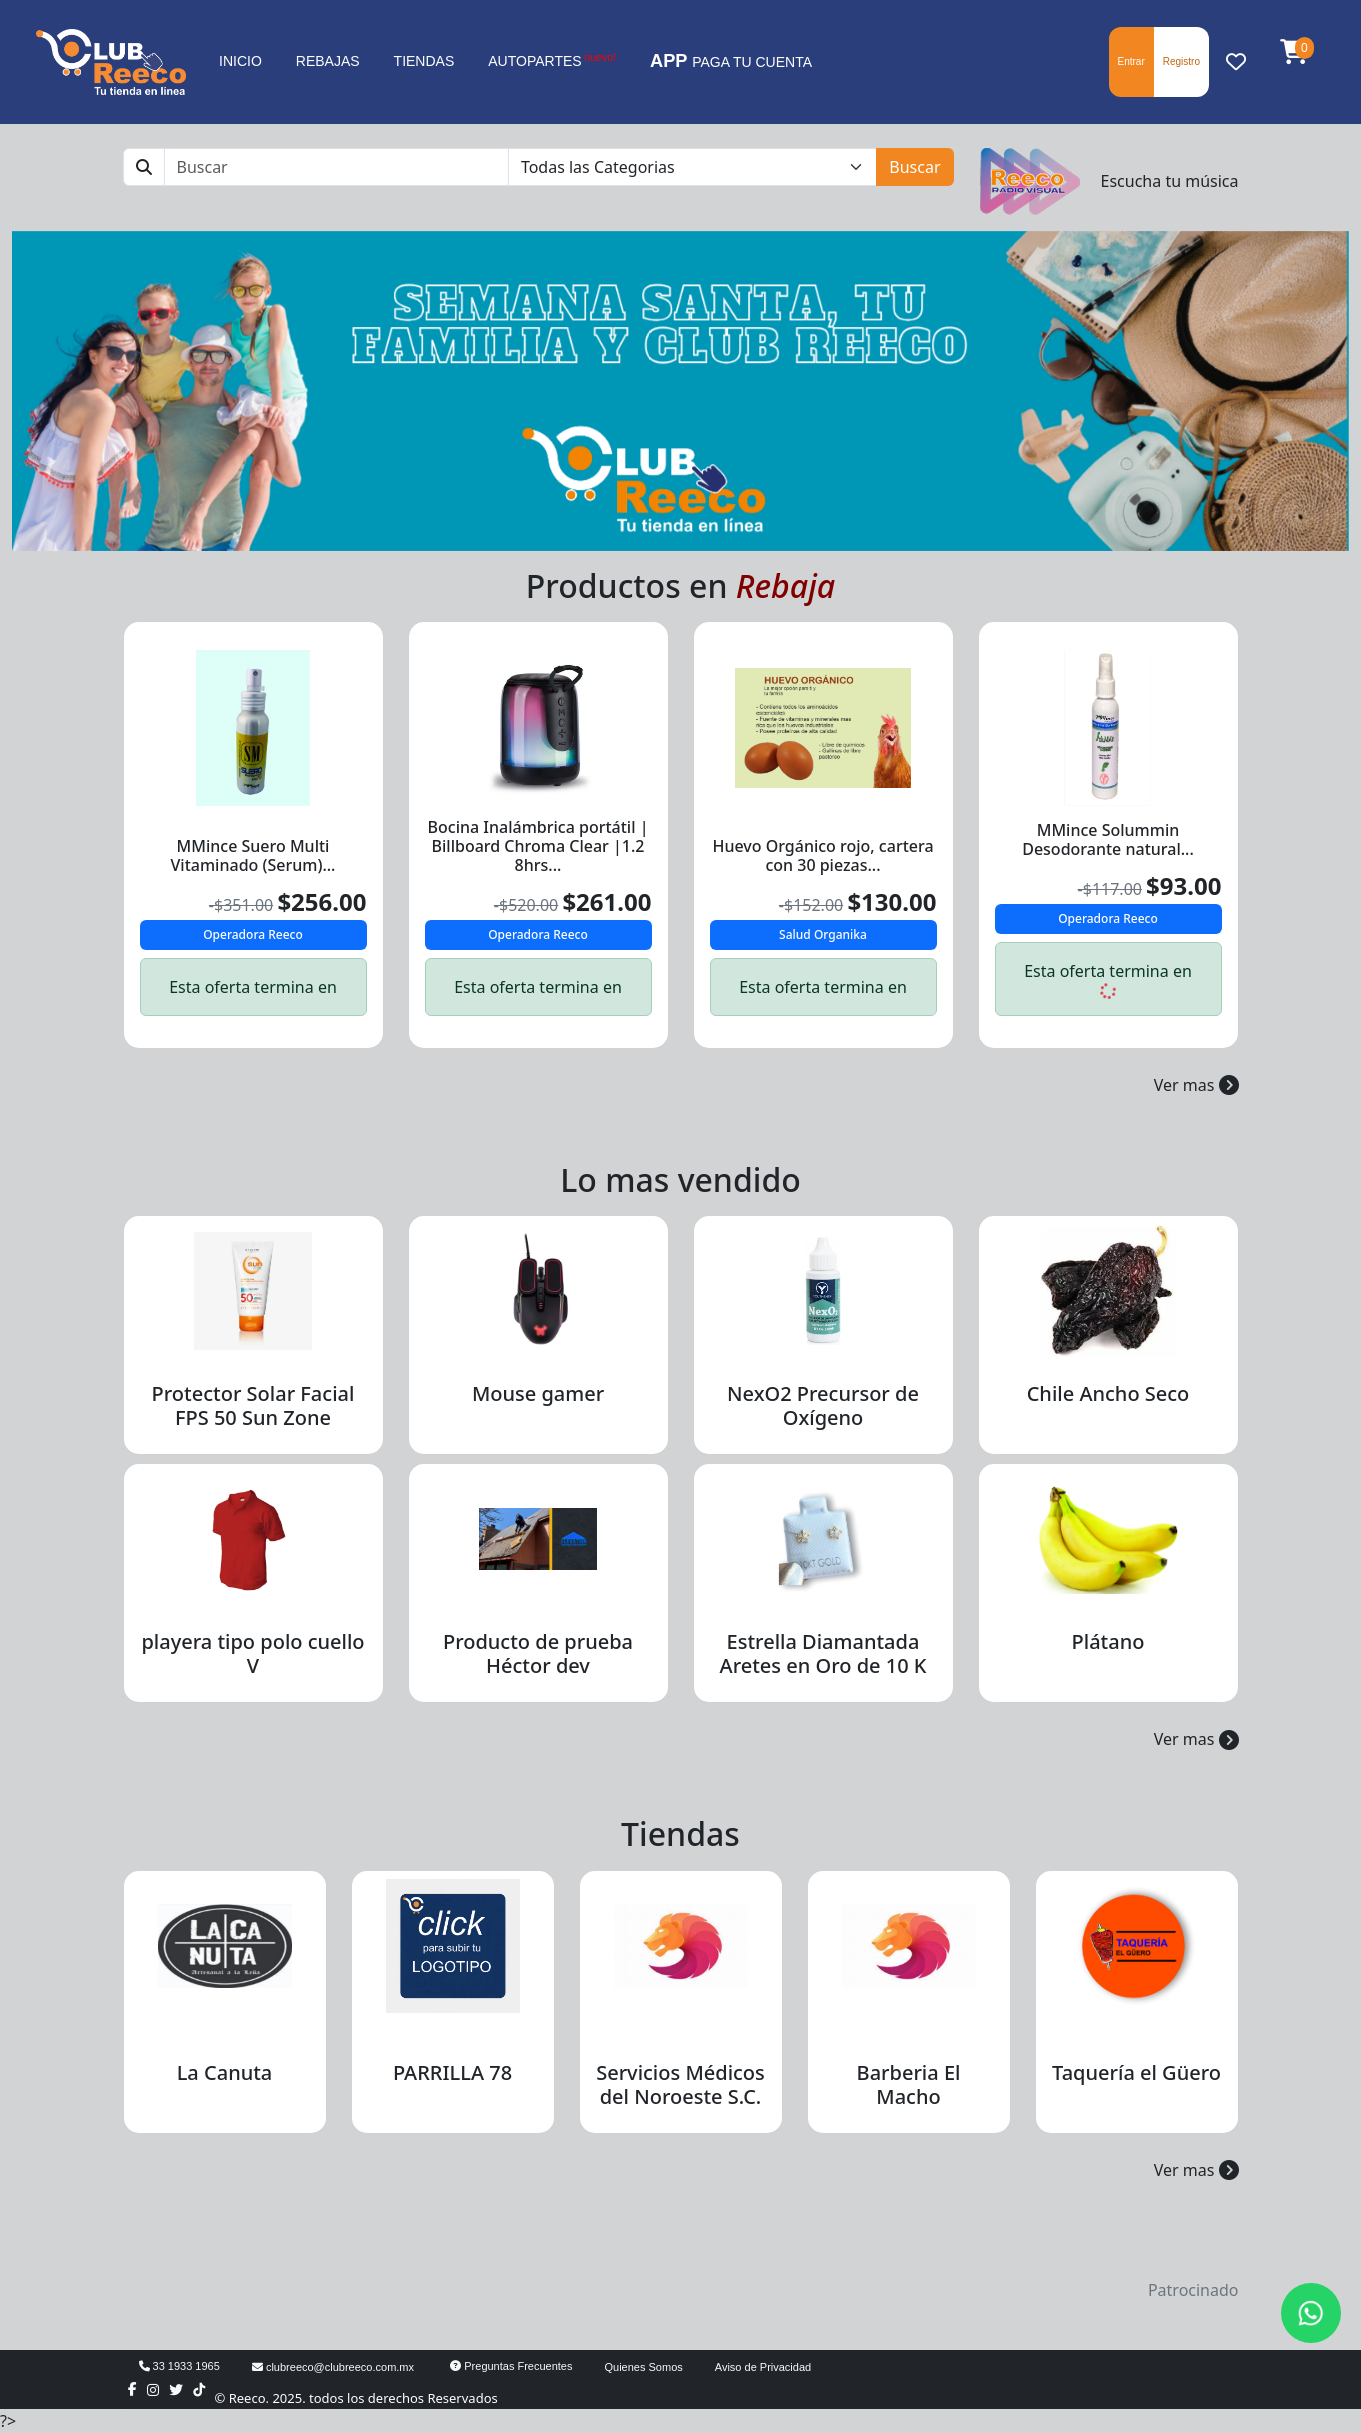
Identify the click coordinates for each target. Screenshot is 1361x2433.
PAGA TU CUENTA (731, 61)
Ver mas (1196, 1085)
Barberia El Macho (909, 2084)
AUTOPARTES (552, 60)
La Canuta (225, 2072)
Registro (1181, 61)
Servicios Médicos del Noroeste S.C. (680, 2084)
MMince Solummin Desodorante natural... (1108, 839)
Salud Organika (823, 934)
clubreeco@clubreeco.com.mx (333, 2367)
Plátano (1108, 1641)
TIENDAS (424, 61)
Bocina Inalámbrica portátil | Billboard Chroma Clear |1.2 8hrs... (538, 846)
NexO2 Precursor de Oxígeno (823, 1405)
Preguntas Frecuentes (511, 2366)
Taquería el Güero (1136, 2072)
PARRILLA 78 (452, 2072)
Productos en (680, 585)
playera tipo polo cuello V (252, 1653)
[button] (1294, 52)
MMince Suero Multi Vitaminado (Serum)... (253, 855)
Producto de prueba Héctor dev (538, 1653)
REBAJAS (328, 61)
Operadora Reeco (253, 934)
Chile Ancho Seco (1108, 1393)
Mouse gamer (538, 1393)
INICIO (240, 61)
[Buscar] (336, 167)
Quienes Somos (644, 2367)
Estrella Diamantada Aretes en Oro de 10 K (823, 1653)
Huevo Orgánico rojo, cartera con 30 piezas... (822, 855)
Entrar (1131, 61)
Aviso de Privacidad (763, 2367)
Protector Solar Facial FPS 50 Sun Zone (253, 1405)
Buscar (914, 167)
